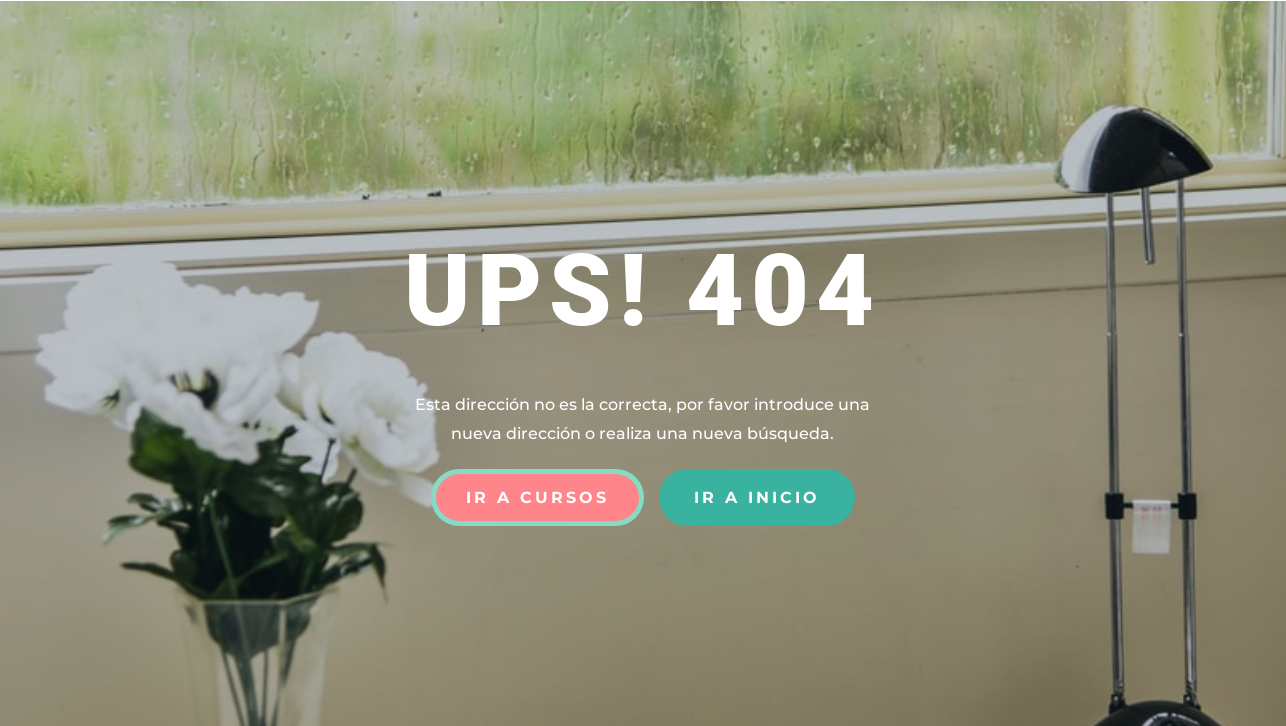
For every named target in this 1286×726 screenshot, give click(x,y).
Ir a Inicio (757, 497)
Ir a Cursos (537, 497)
